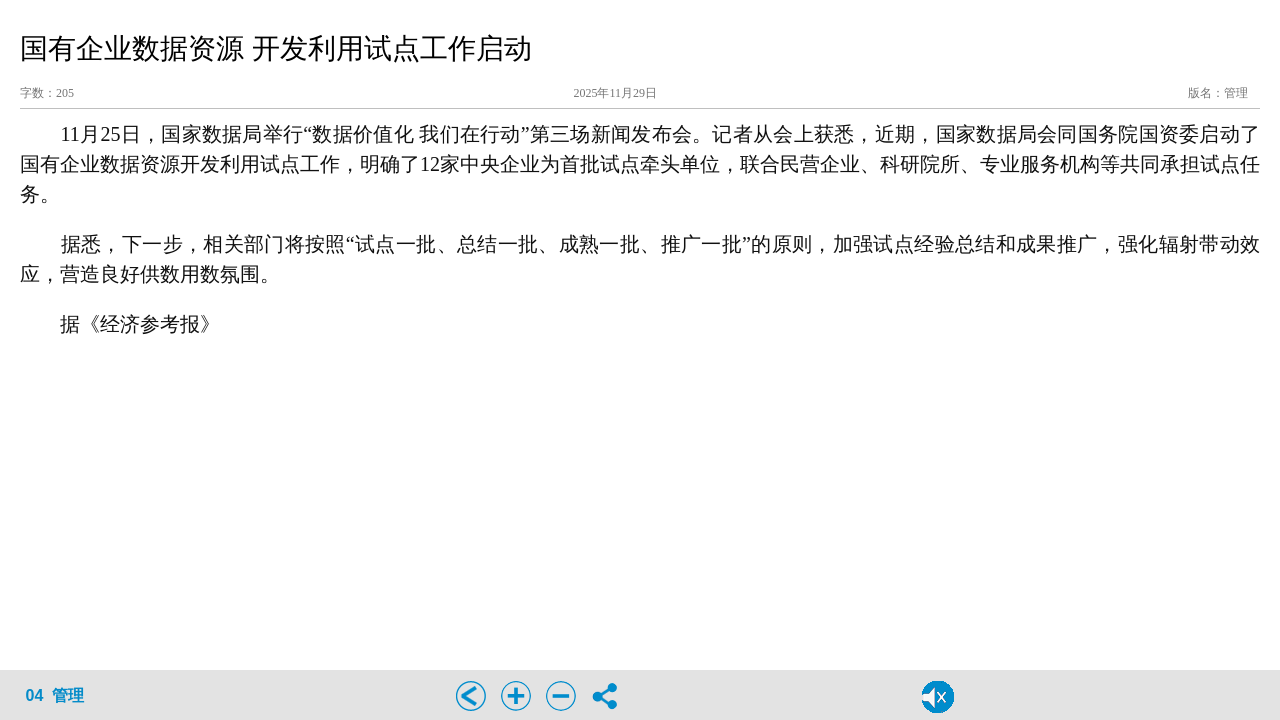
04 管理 (55, 695)
